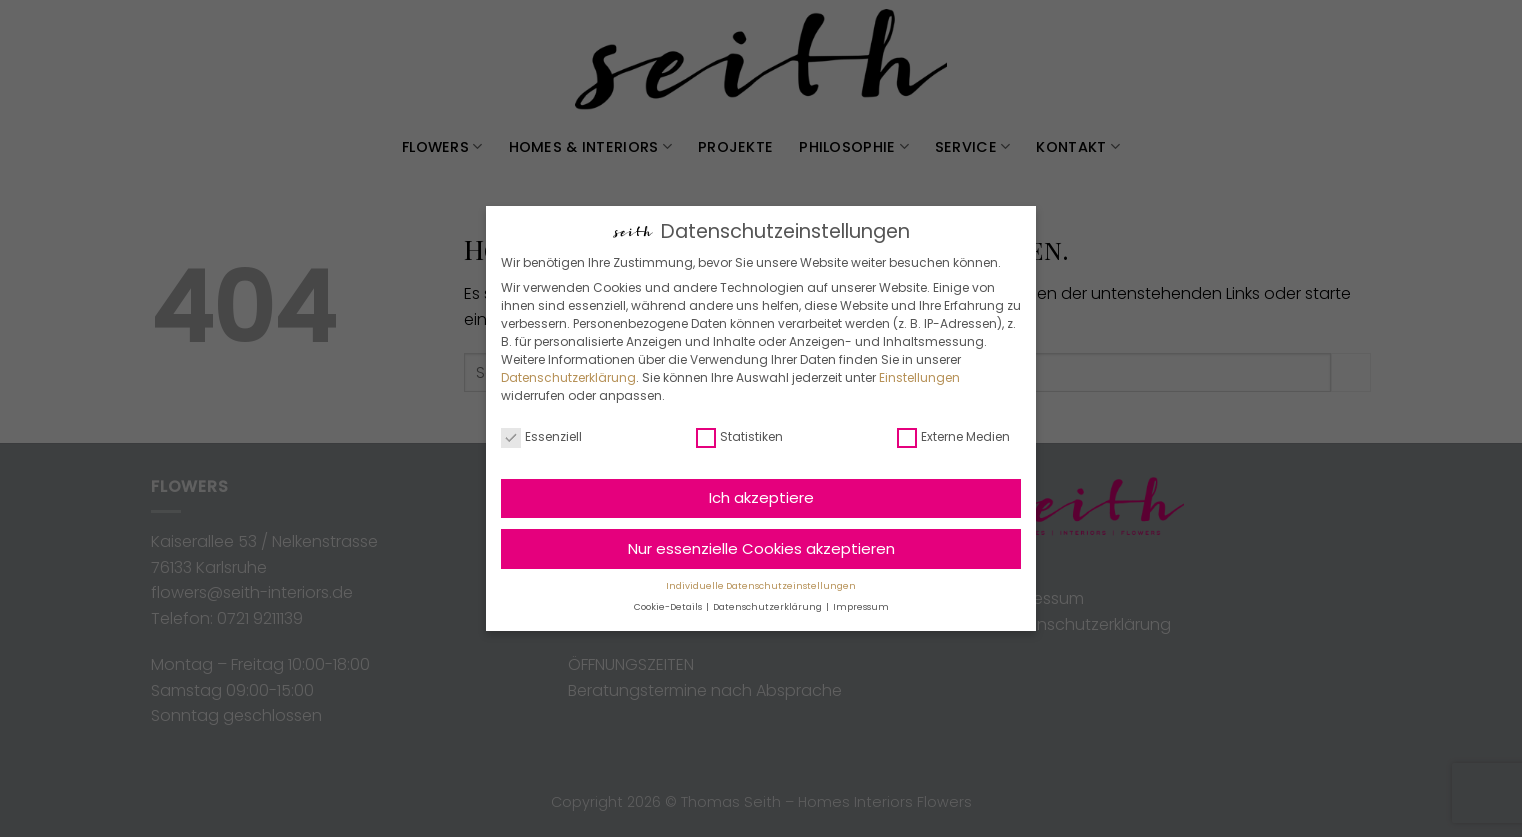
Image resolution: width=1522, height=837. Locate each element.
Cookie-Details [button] (669, 607)
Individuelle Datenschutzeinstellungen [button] (761, 586)
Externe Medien (953, 437)
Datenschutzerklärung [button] (768, 607)
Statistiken (739, 437)
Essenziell (541, 437)
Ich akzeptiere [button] (761, 497)
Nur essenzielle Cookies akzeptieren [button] (761, 548)
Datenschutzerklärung (568, 377)
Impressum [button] (861, 607)
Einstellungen (919, 377)
